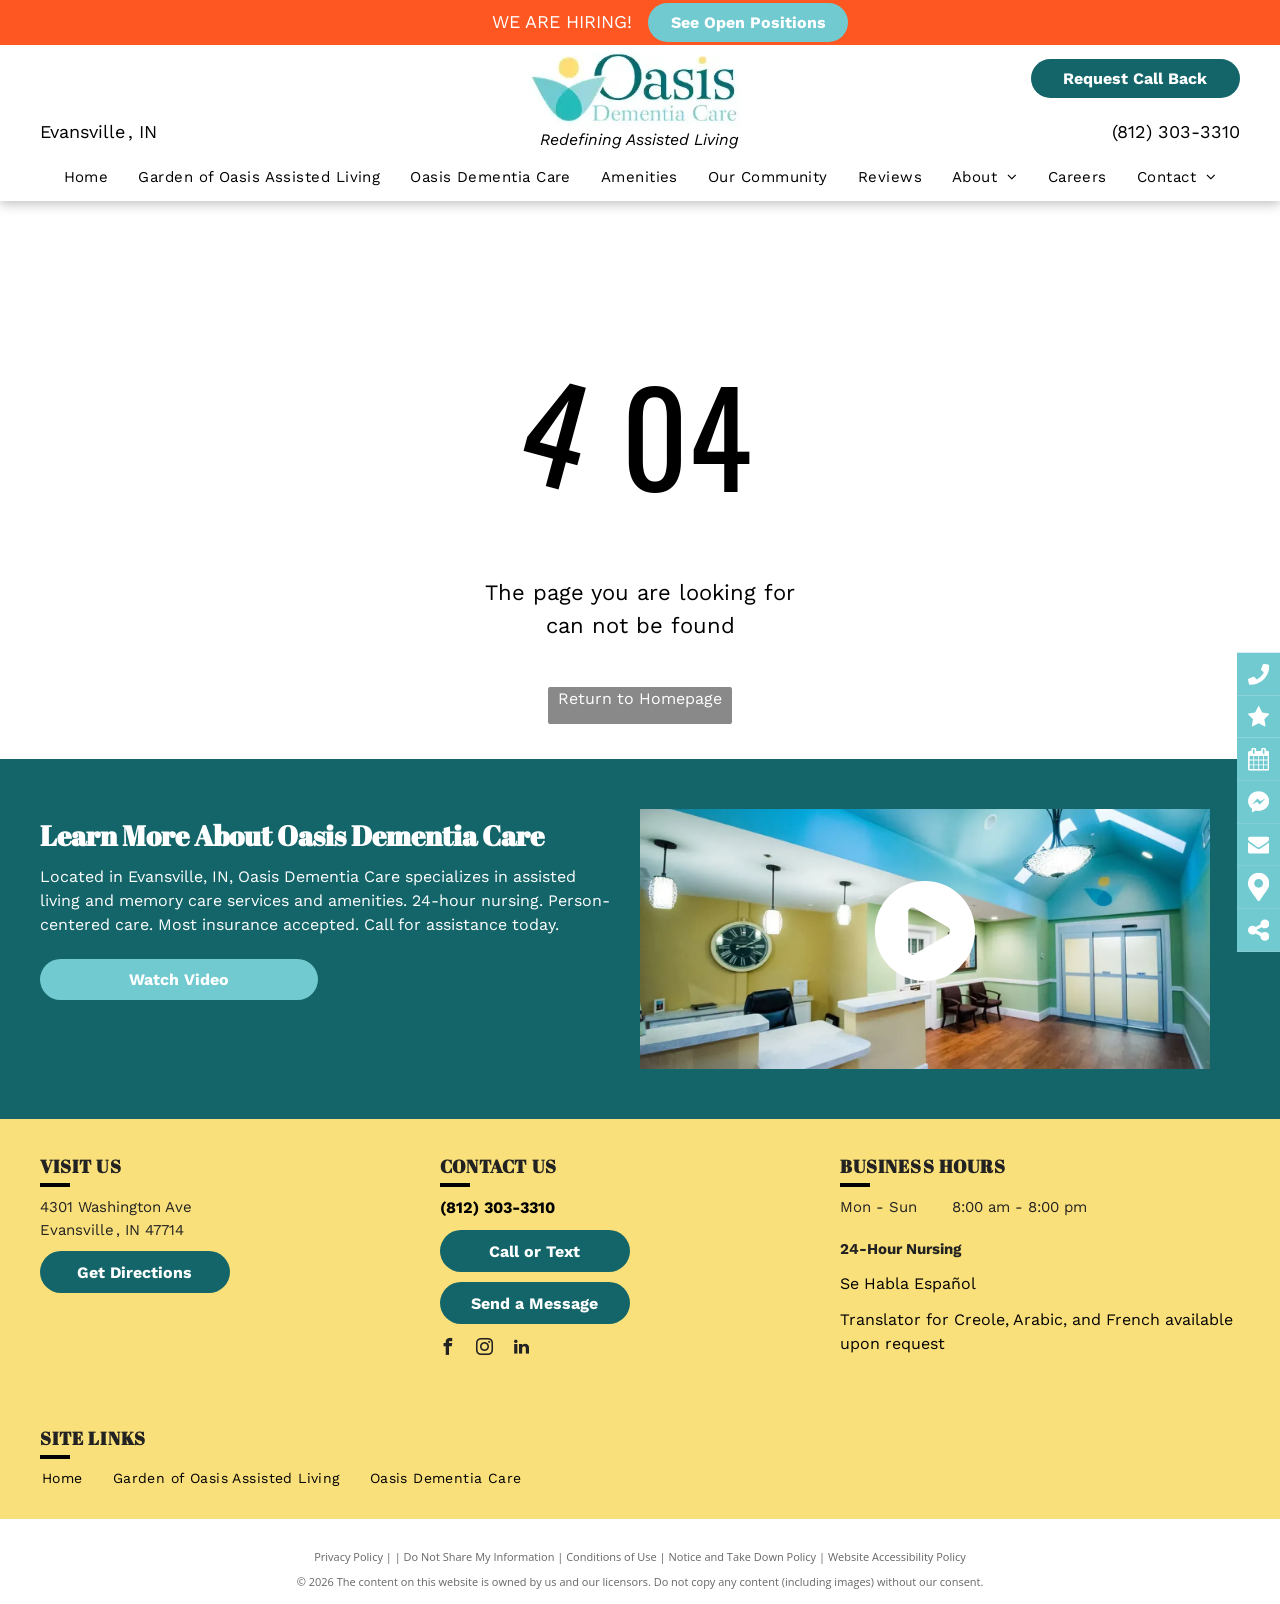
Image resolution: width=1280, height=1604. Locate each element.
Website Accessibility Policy (897, 1556)
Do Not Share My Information (479, 1556)
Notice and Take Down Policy (743, 1556)
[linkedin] (522, 1349)
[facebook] (448, 1349)
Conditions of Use (611, 1556)
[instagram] (485, 1349)
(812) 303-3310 (1176, 131)
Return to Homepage (640, 698)
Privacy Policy (348, 1556)
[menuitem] (86, 177)
